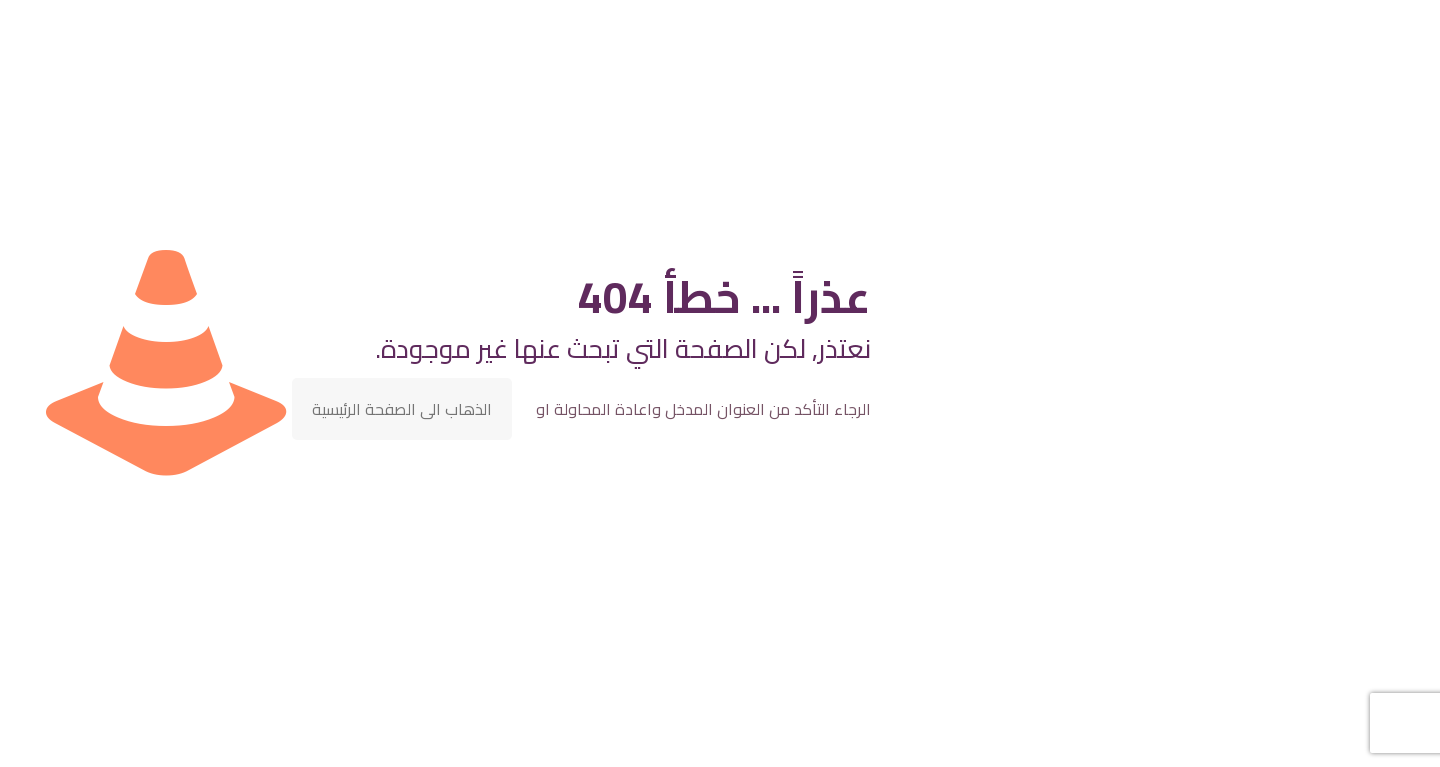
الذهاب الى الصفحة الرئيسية (402, 409)
